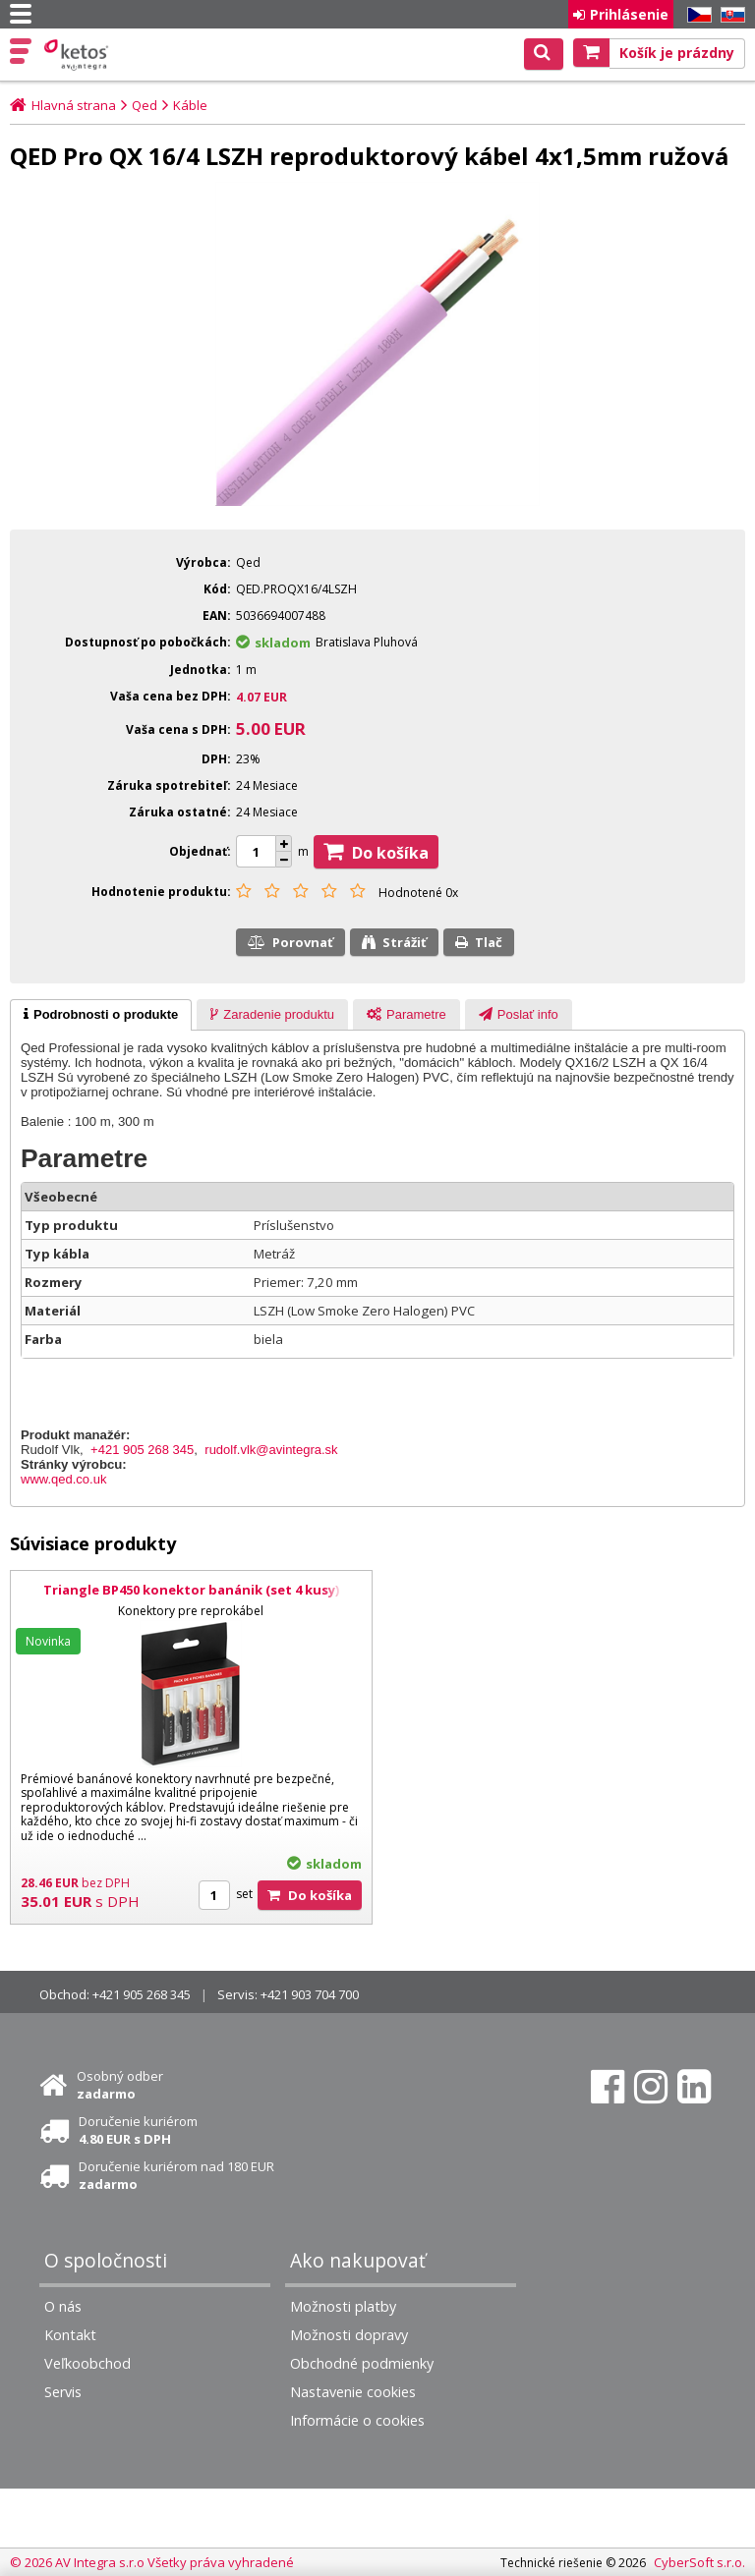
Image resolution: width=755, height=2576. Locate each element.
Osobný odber (120, 2084)
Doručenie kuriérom (138, 2130)
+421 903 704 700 (310, 1994)
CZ (696, 15)
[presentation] (101, 1015)
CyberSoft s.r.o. (699, 2562)
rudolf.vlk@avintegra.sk (270, 1449)
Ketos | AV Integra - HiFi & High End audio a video (78, 55)
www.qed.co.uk (63, 1479)
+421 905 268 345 (142, 1449)
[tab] (101, 1015)
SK (729, 15)
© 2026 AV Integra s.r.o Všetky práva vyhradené (152, 2562)
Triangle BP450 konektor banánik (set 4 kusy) (190, 1589)
